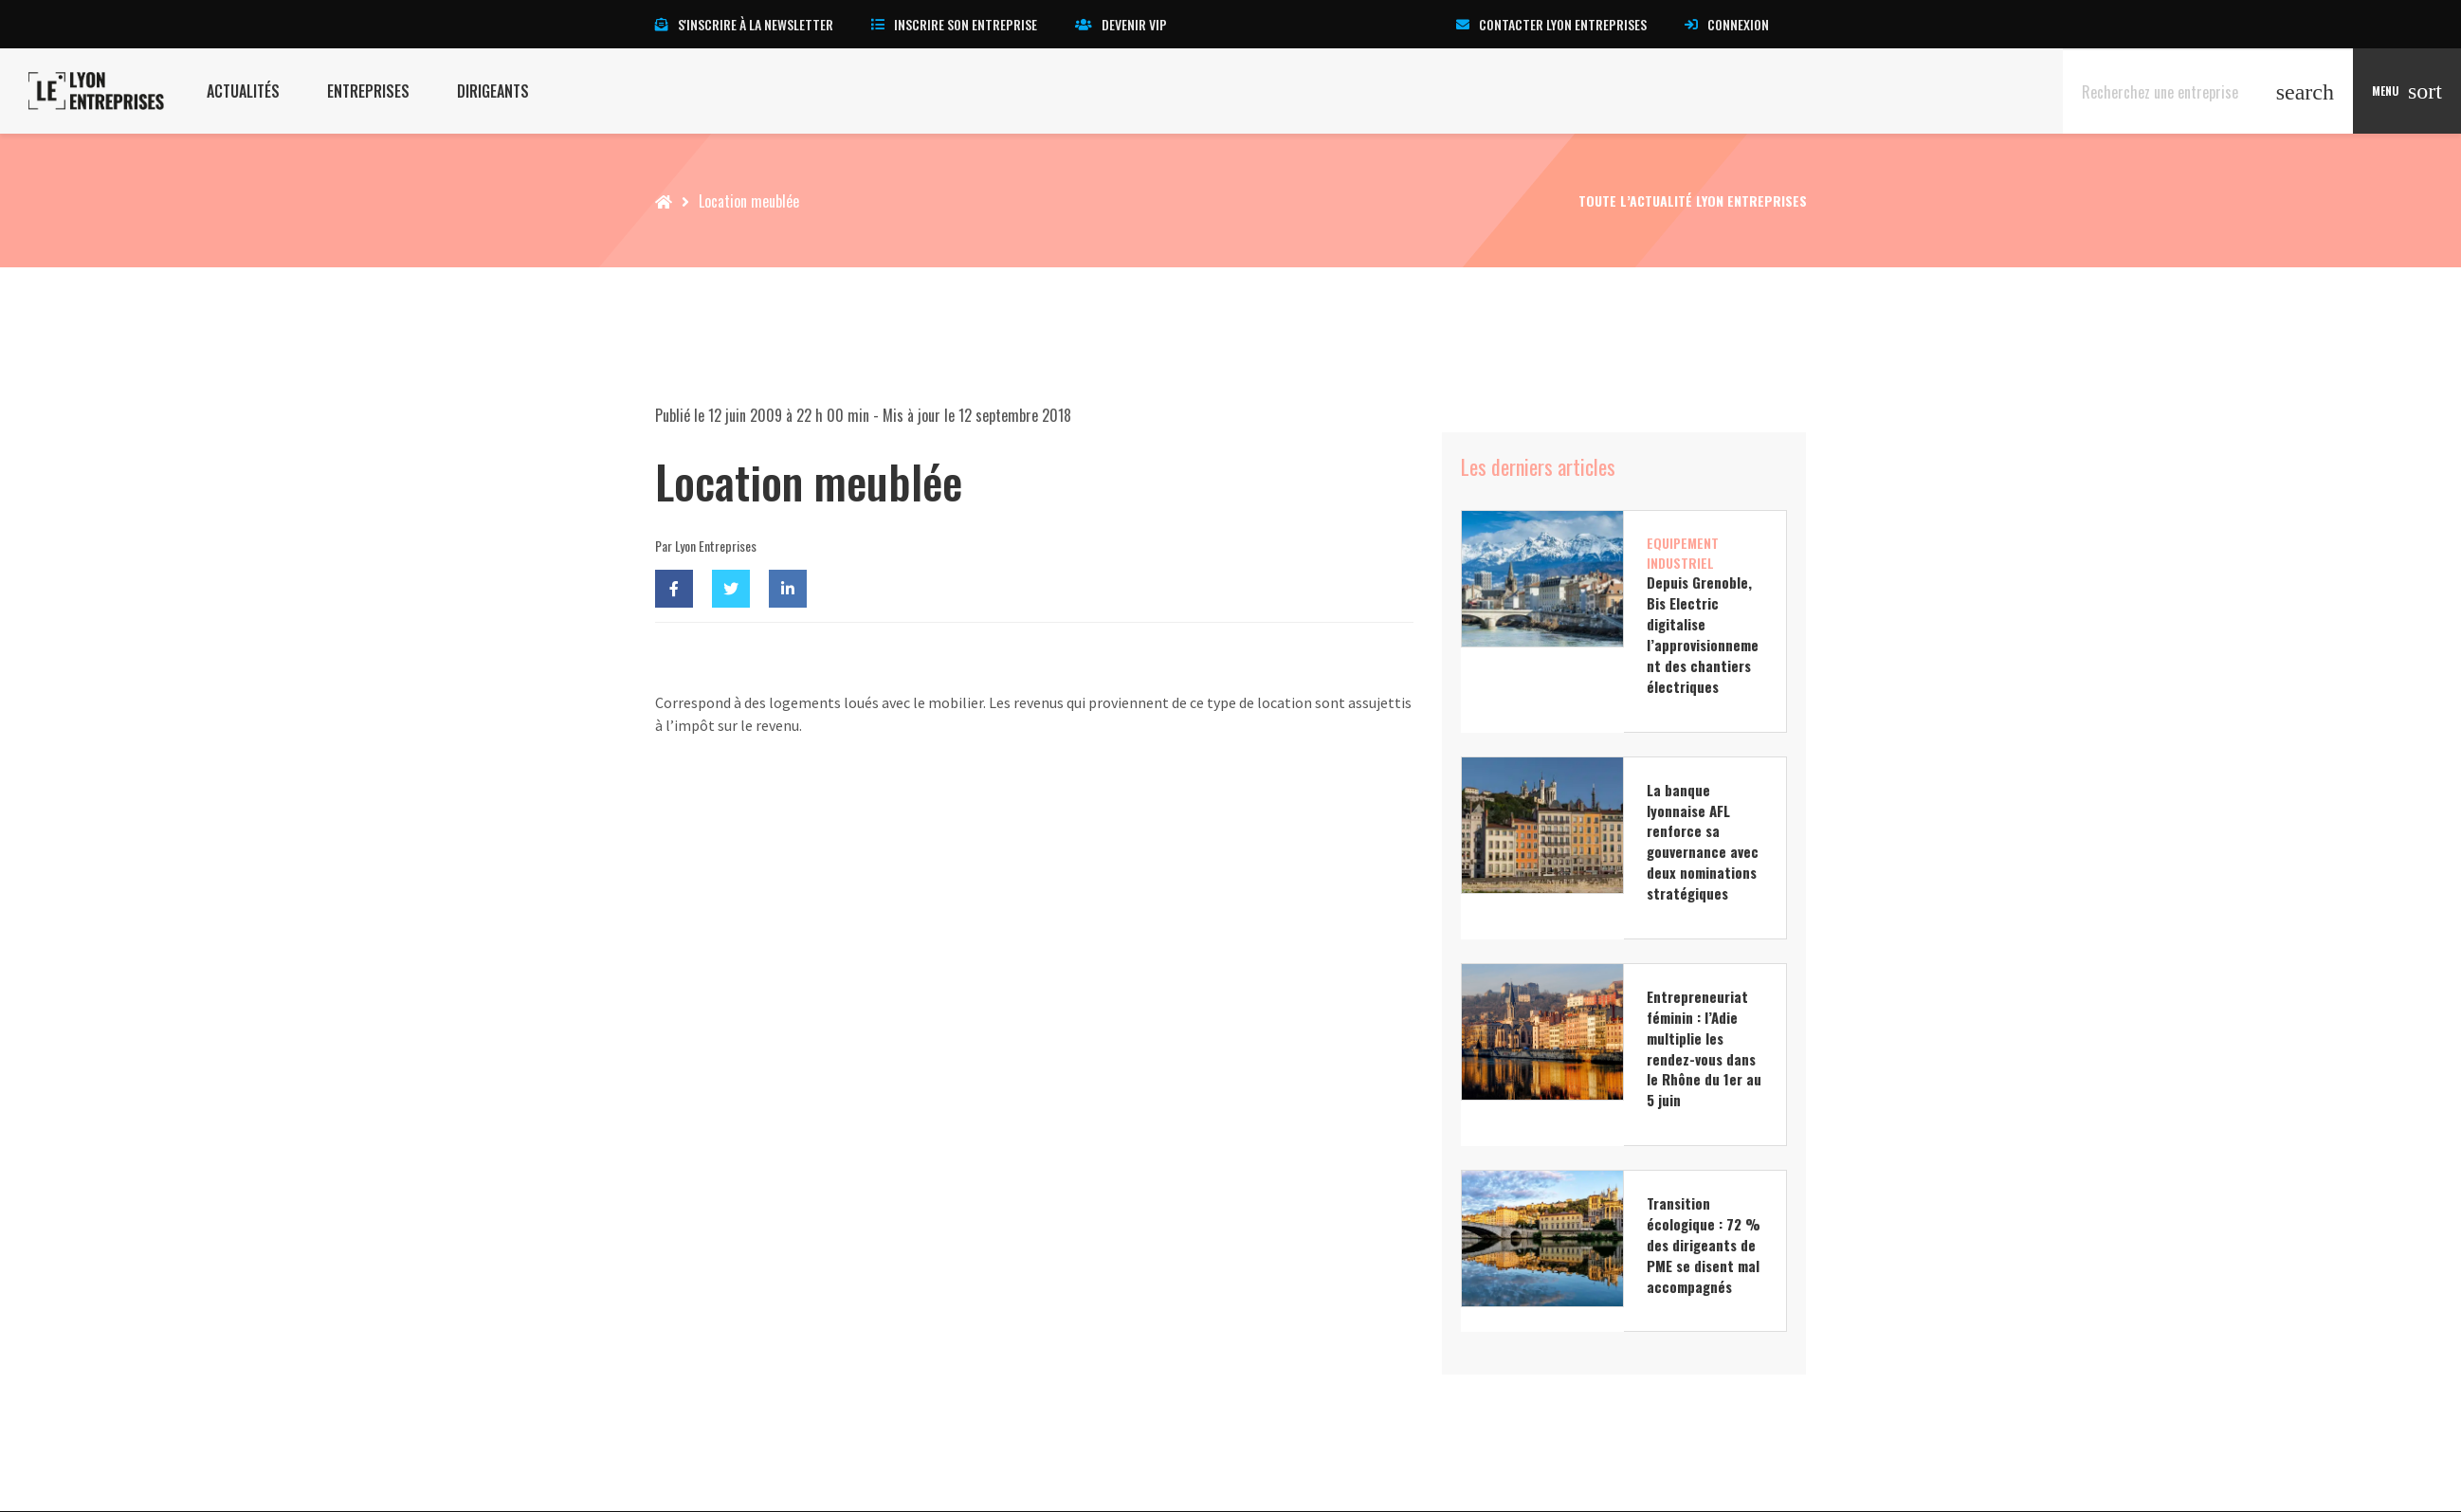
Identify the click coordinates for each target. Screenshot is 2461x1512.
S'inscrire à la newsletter (744, 24)
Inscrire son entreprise (954, 24)
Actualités (243, 91)
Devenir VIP (1121, 24)
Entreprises (368, 91)
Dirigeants (493, 91)
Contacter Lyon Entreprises (1551, 24)
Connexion (1727, 24)
